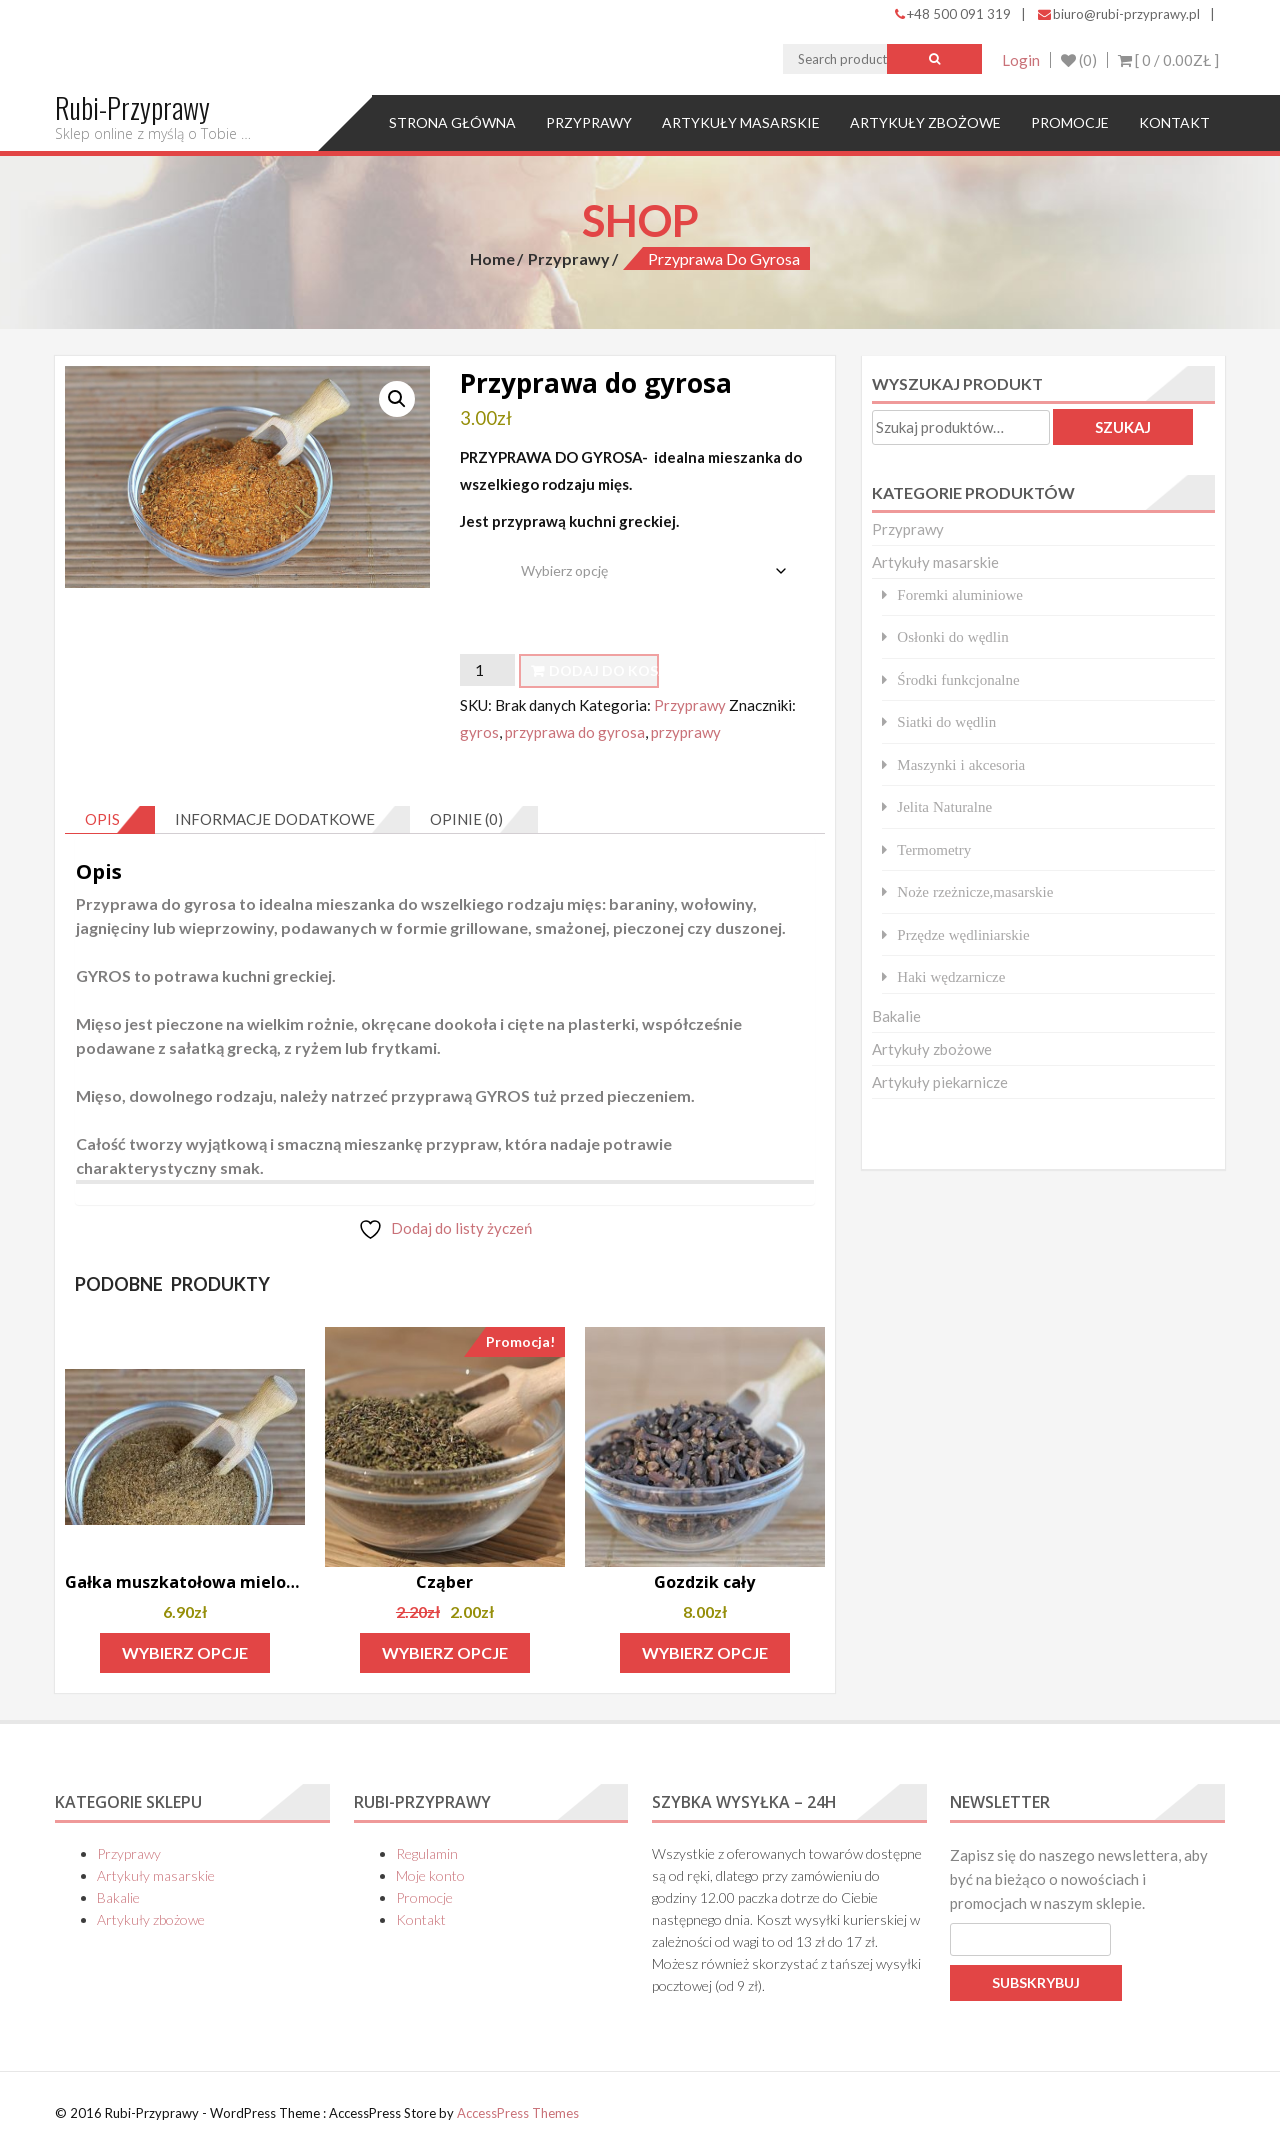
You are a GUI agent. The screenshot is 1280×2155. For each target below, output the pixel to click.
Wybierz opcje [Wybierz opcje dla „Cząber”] (445, 1652)
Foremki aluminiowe (960, 594)
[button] (397, 399)
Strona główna (452, 122)
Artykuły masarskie (741, 122)
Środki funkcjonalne (958, 679)
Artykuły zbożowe (925, 122)
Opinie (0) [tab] (466, 819)
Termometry (934, 849)
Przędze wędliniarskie (963, 934)
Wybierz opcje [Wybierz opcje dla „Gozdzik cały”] (705, 1652)
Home (492, 258)
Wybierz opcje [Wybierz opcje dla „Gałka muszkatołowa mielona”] (185, 1652)
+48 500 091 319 (953, 14)
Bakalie (896, 1016)
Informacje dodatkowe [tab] (275, 819)
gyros (479, 732)
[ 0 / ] (1168, 60)
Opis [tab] (102, 819)
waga (480, 555)
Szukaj (1123, 427)
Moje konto (430, 1875)
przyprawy (686, 732)
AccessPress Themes (518, 2113)
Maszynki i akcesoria (961, 764)
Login (1021, 60)
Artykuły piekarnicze (940, 1082)
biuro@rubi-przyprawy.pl (1119, 14)
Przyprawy (589, 122)
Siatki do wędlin (946, 721)
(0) (1079, 60)
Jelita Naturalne (944, 806)
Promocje (1070, 122)
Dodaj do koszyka (604, 670)
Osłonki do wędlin (952, 636)
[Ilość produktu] (487, 670)
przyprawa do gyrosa (575, 732)
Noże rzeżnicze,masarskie (975, 891)
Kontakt (1174, 122)
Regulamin (427, 1853)
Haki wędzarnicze (951, 976)
